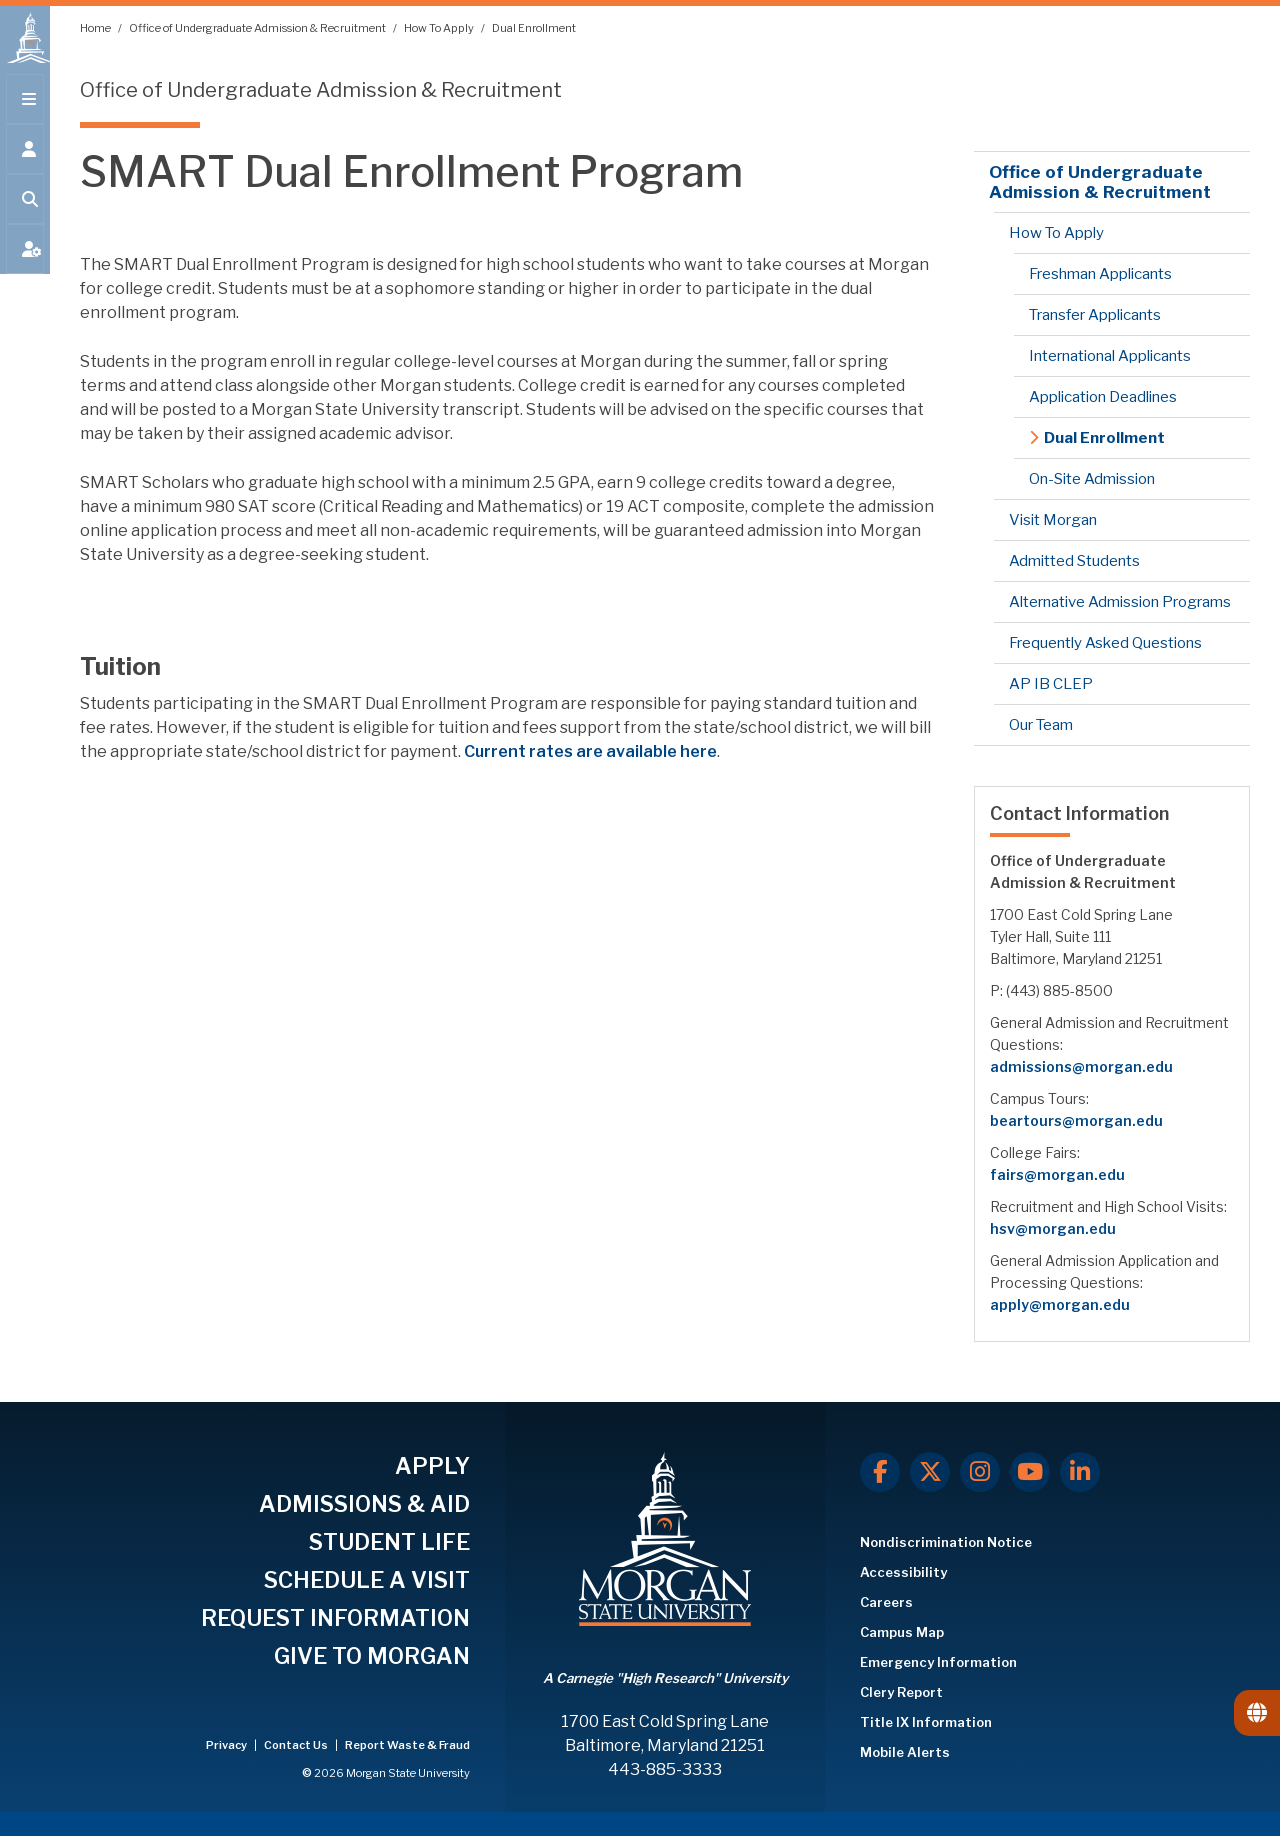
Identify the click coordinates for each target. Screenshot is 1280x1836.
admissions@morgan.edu (1081, 1066)
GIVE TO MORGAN (372, 1656)
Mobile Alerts (905, 1752)
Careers (886, 1602)
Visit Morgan (1053, 520)
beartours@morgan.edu (1076, 1120)
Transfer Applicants (1095, 315)
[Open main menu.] (25, 112)
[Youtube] (1030, 1472)
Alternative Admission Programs (1120, 602)
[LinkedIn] (1080, 1472)
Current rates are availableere (590, 751)
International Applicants (1110, 356)
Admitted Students (1074, 561)
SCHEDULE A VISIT (367, 1580)
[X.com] (930, 1472)
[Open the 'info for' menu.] (25, 162)
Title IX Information (926, 1722)
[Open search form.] (25, 212)
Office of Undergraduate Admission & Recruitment (258, 28)
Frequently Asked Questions (1105, 643)
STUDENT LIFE (389, 1542)
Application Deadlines (1103, 397)
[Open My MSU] (25, 262)
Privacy (227, 1745)
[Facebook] (880, 1472)
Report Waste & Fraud (407, 1745)
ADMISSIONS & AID (364, 1504)
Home (96, 28)
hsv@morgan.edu (1053, 1228)
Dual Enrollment (534, 28)
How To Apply (440, 28)
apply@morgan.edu (1060, 1304)
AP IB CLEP (1051, 684)
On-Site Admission (1092, 479)
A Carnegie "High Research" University (665, 1678)
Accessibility (903, 1572)
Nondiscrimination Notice (946, 1542)
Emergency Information (938, 1662)
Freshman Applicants (1100, 274)
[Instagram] (980, 1472)
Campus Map (902, 1632)
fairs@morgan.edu (1057, 1174)
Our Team (1041, 725)
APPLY (432, 1466)
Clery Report (901, 1692)
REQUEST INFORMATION (335, 1618)
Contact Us (297, 1745)
